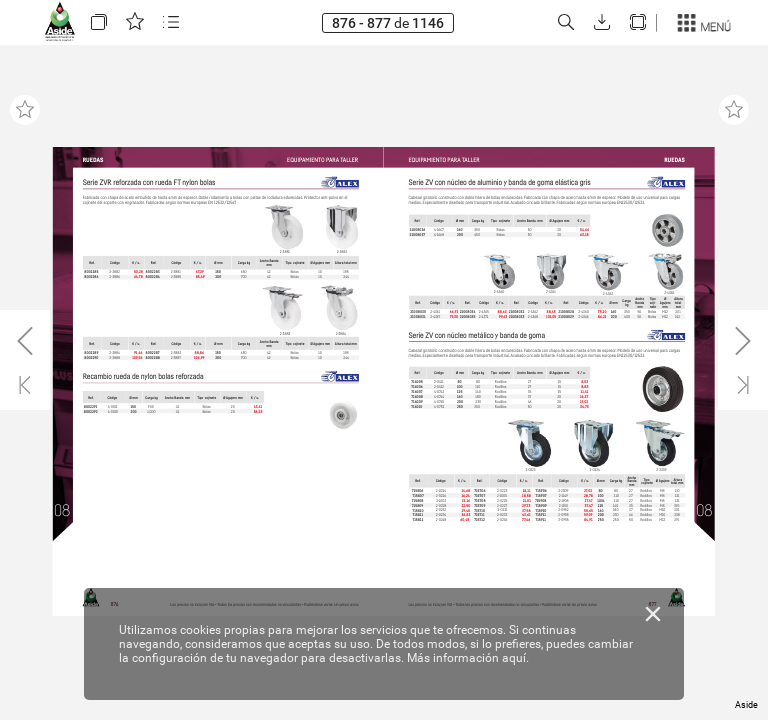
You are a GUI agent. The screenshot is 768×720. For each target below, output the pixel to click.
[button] (99, 22)
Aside (746, 705)
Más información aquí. (468, 658)
